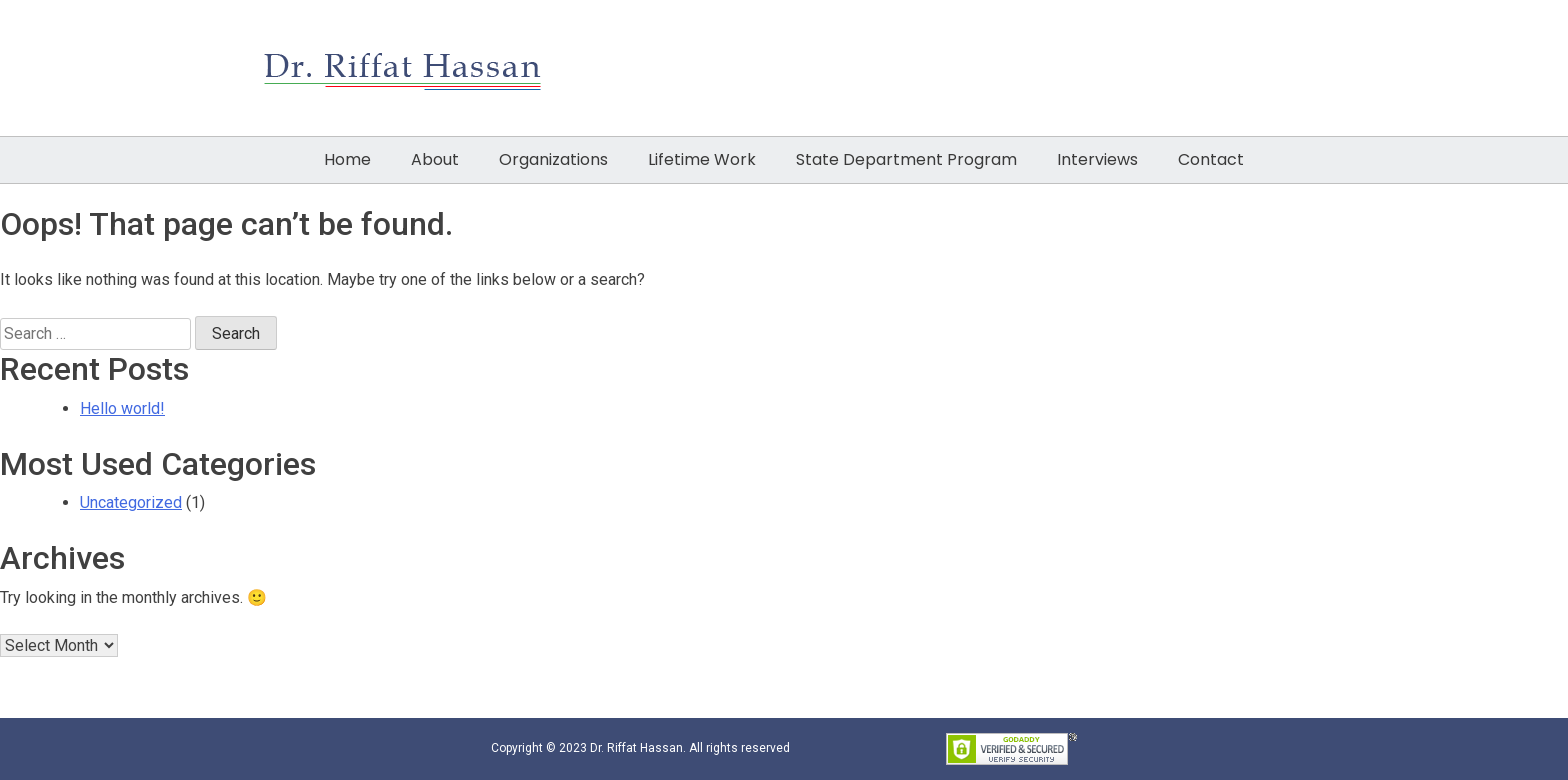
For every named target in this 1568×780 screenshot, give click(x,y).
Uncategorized (131, 502)
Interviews (1097, 159)
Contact (1211, 159)
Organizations (553, 159)
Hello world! (122, 408)
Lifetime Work (702, 159)
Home (347, 159)
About (435, 159)
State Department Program (906, 159)
